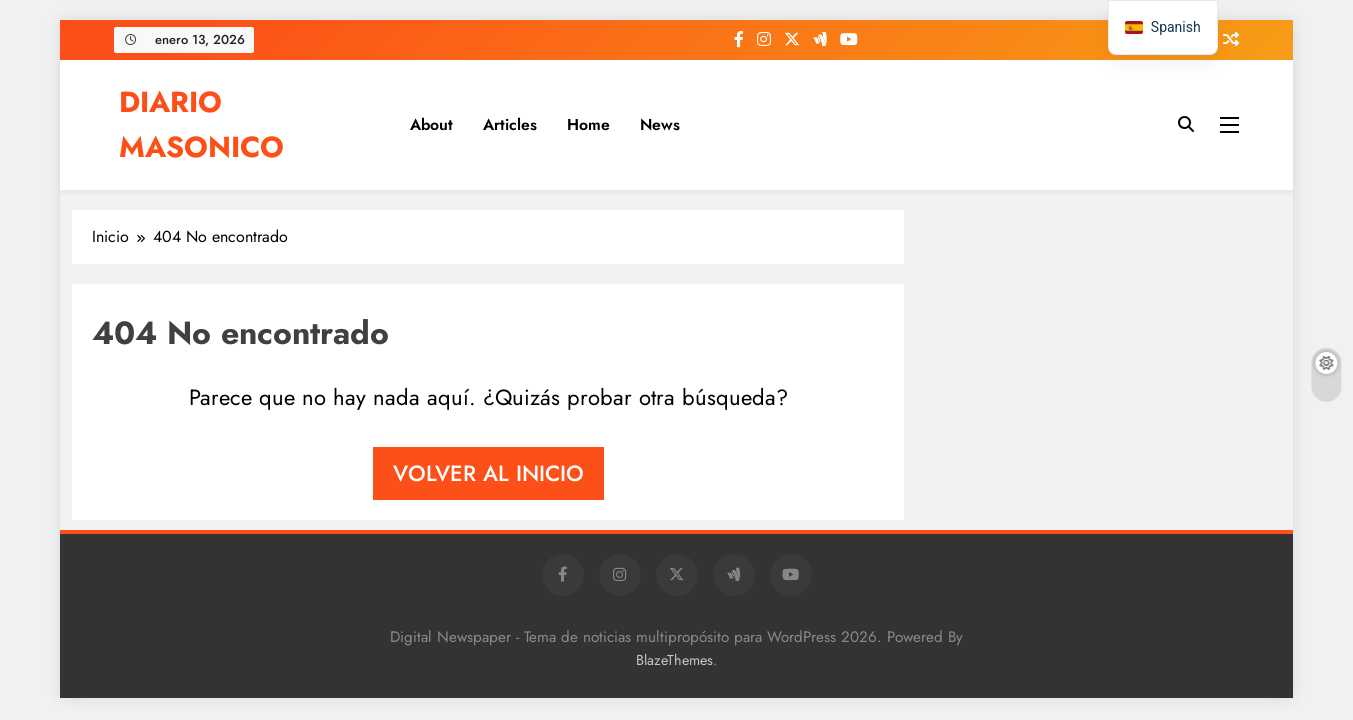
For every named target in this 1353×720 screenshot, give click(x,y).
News (660, 124)
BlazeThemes (674, 660)
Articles (510, 124)
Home (588, 124)
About (431, 124)
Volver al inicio (488, 473)
